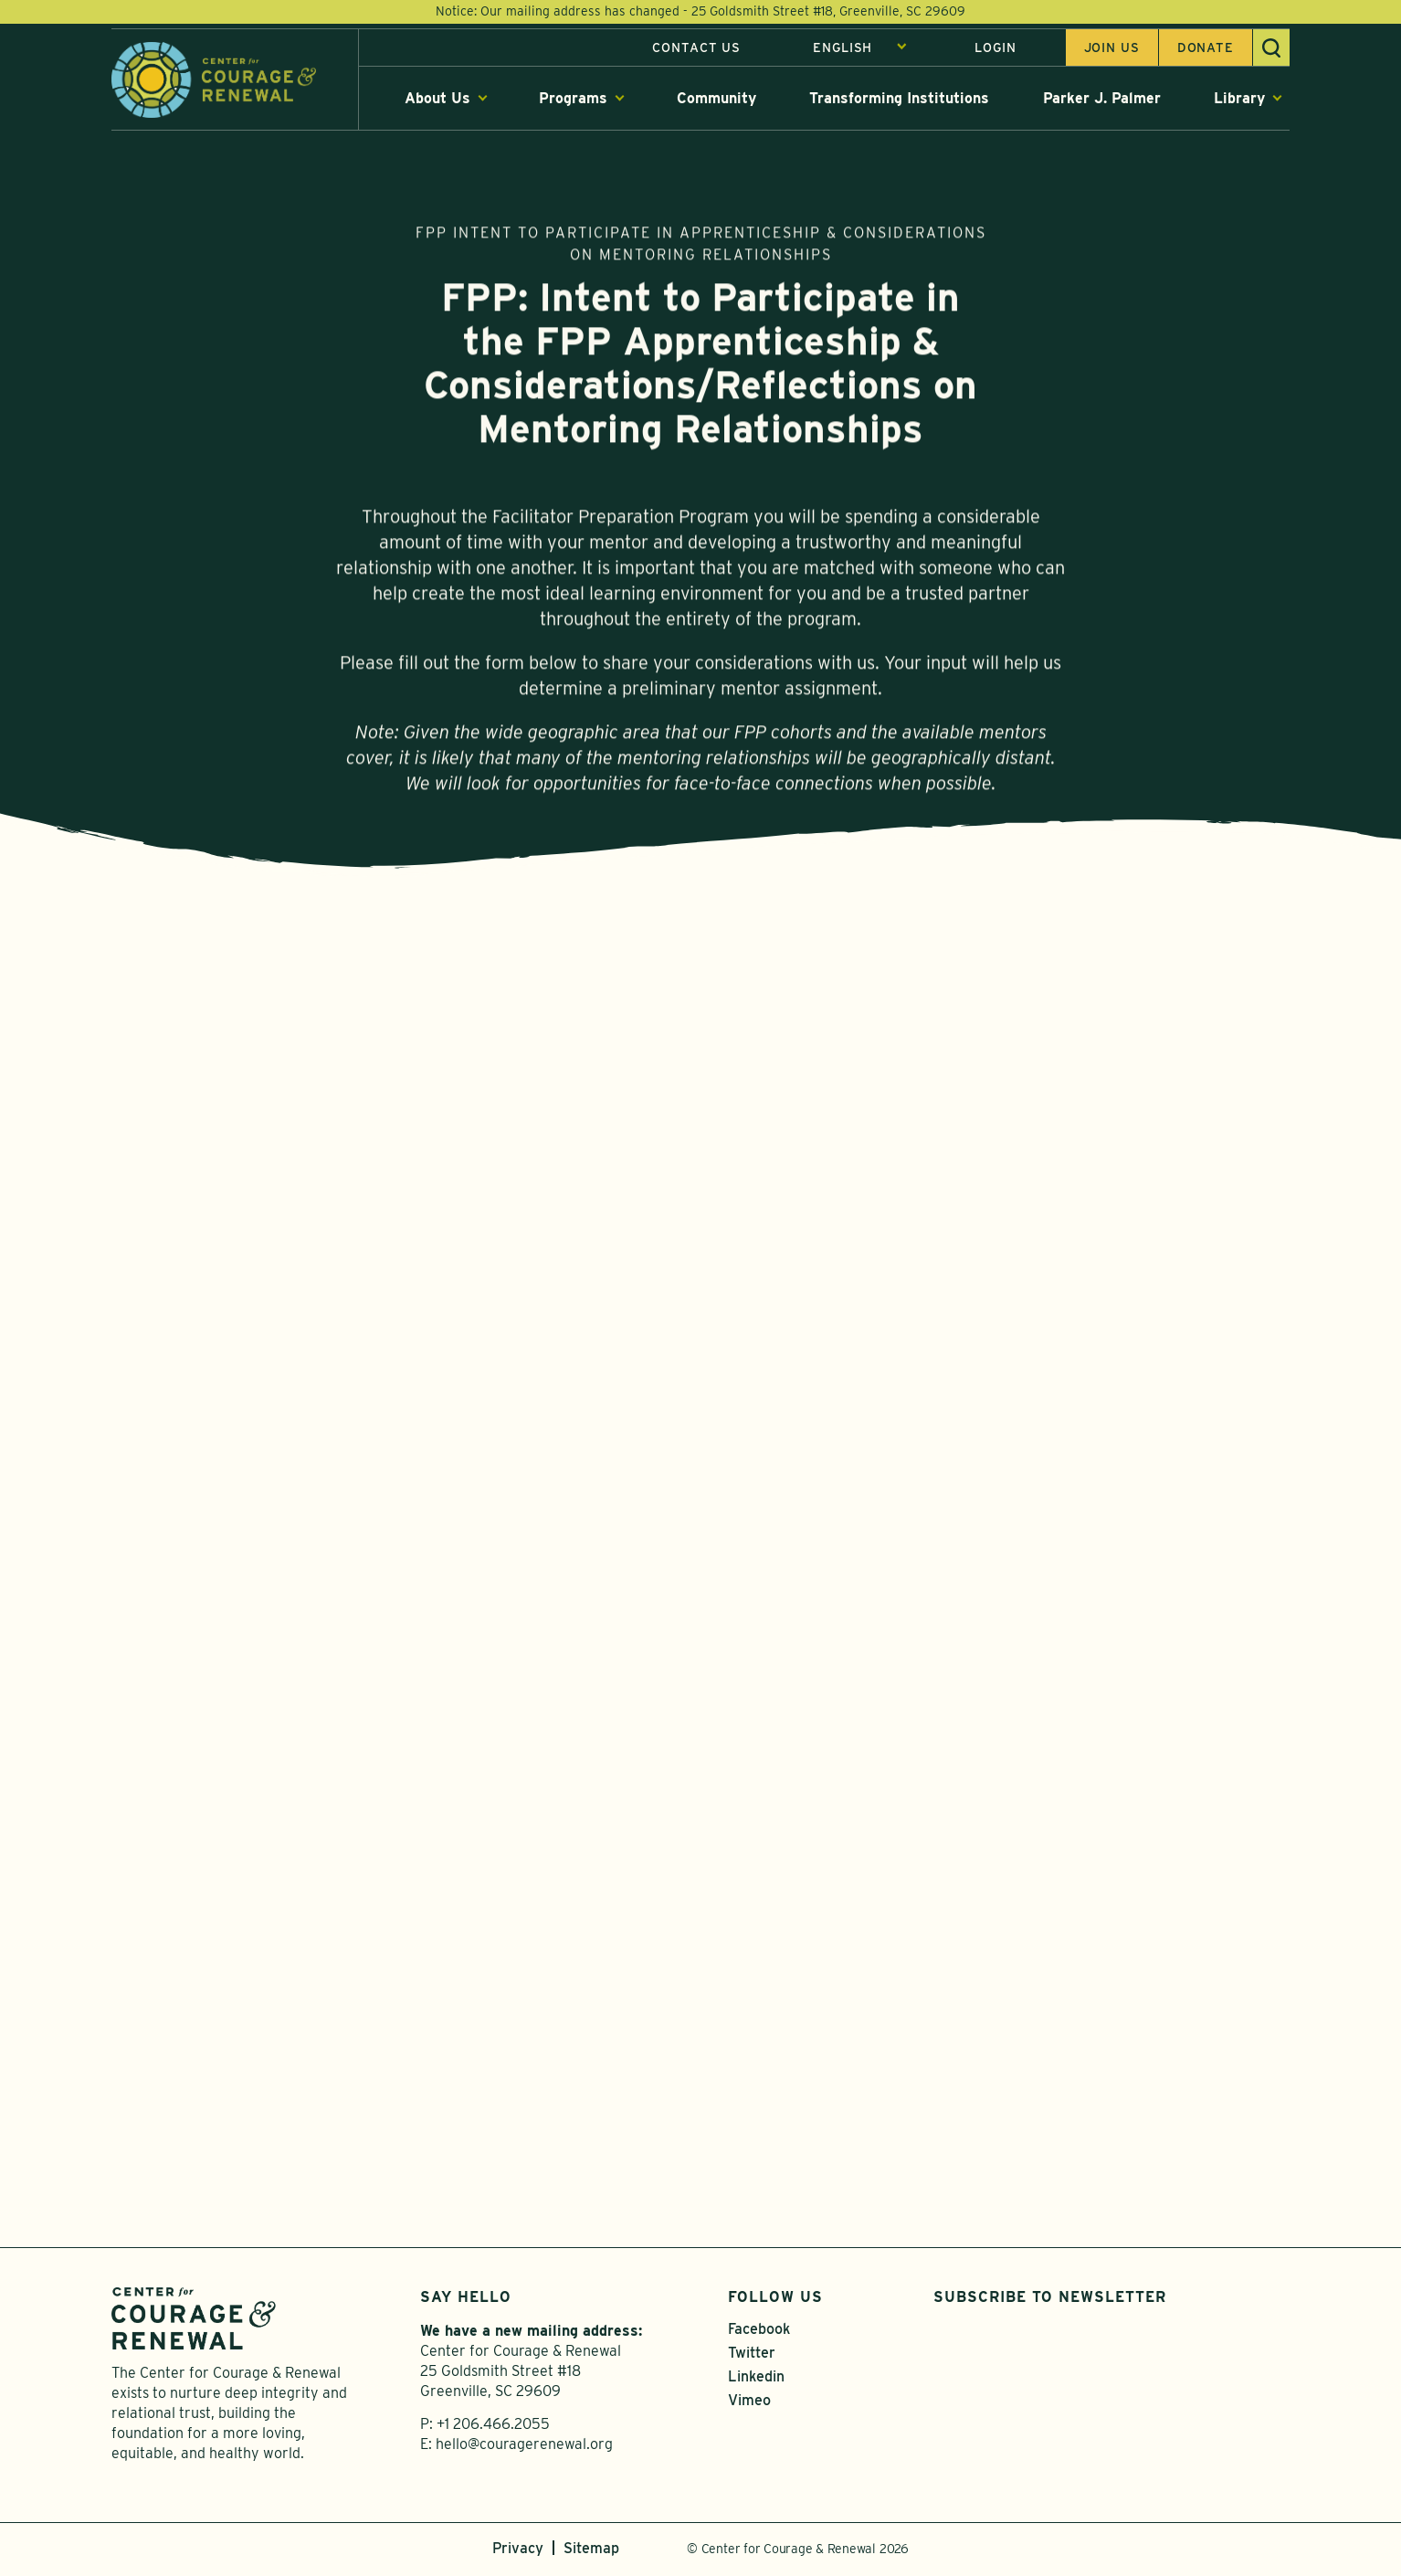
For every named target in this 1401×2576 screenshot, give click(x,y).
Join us (1112, 48)
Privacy (517, 2551)
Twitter (751, 2356)
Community (716, 99)
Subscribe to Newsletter (1049, 2300)
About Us (437, 99)
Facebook (759, 2332)
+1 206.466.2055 (493, 2427)
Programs (573, 99)
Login (995, 48)
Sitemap (591, 2551)
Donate (1205, 48)
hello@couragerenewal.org (524, 2447)
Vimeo (749, 2403)
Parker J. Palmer (1102, 99)
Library (1239, 99)
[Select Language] (860, 48)
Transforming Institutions (899, 99)
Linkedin (756, 2380)
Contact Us (696, 48)
